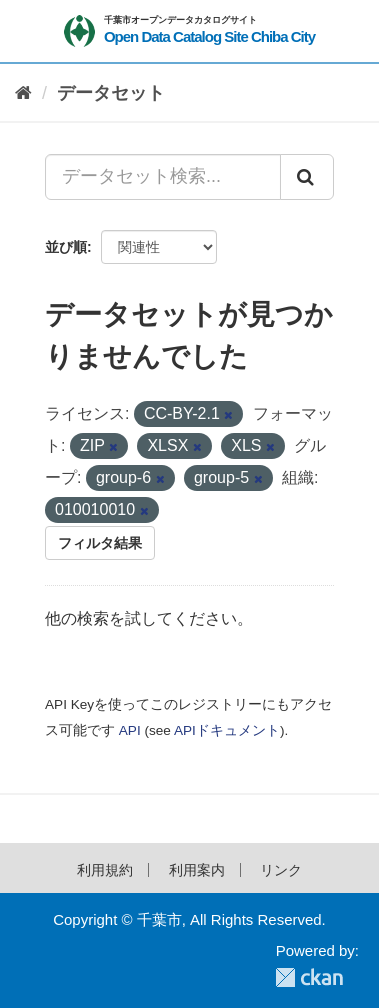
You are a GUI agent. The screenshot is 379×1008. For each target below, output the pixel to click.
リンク (281, 870)
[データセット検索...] (163, 177)
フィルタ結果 (100, 543)
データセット (111, 93)
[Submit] (307, 177)
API (130, 730)
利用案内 (197, 870)
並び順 (66, 247)
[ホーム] (23, 93)
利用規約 (105, 870)
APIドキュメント (227, 730)
